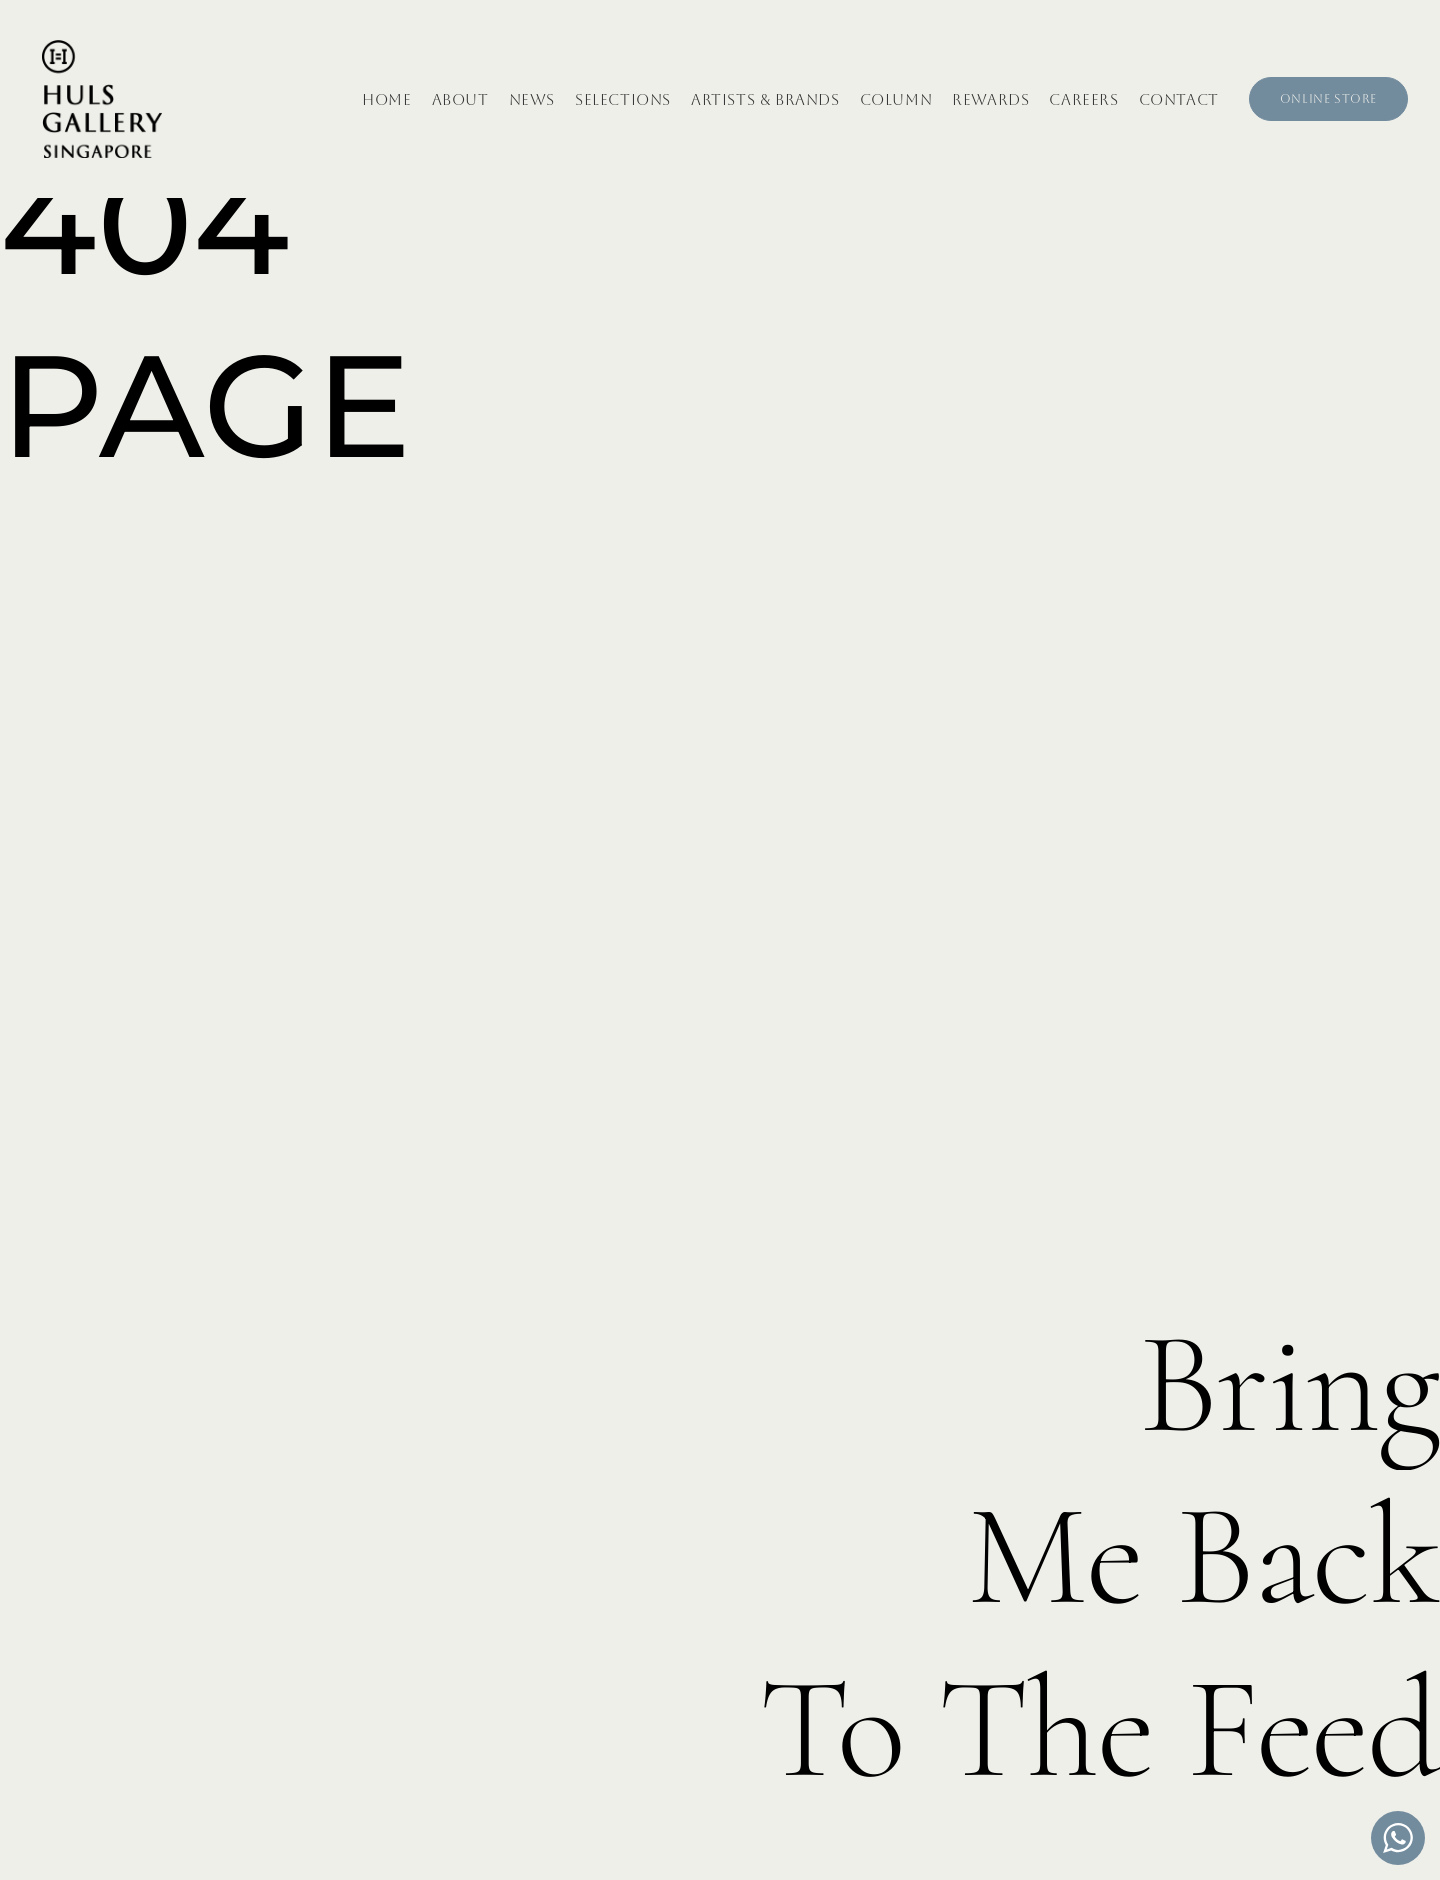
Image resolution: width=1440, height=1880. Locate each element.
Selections (623, 99)
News (532, 99)
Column (896, 99)
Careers (1083, 99)
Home (386, 99)
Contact (1179, 99)
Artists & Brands (765, 99)
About (460, 99)
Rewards (990, 99)
